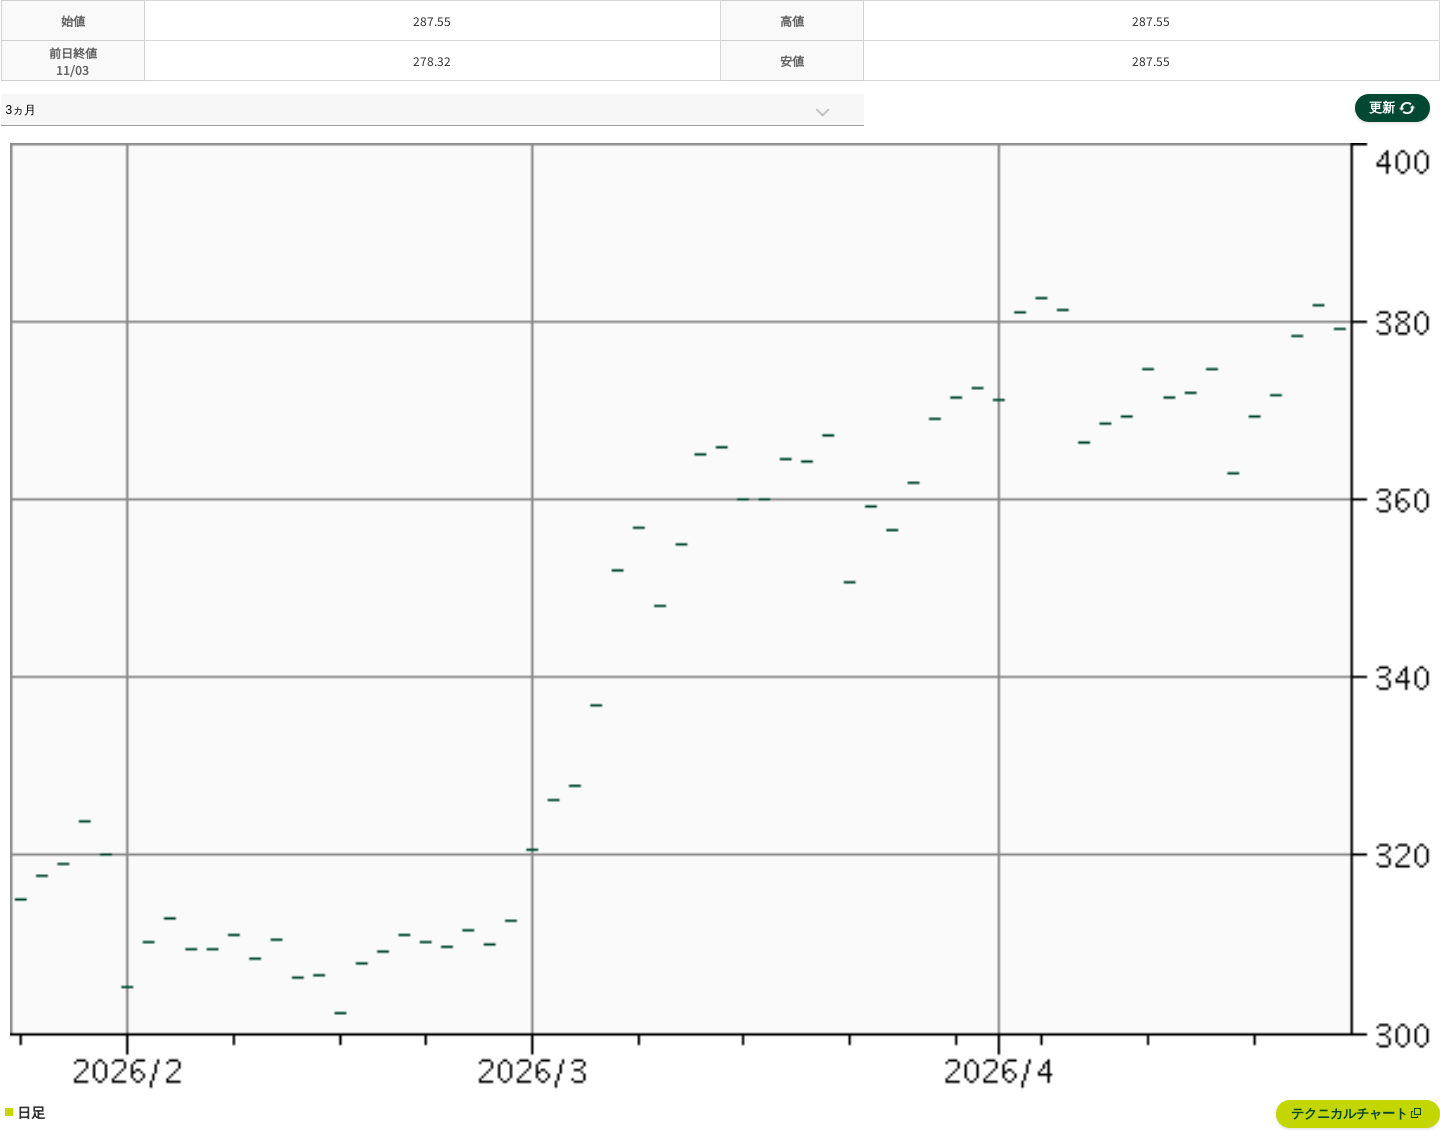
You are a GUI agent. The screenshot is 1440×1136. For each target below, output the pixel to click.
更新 (1392, 107)
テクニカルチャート (1356, 1113)
